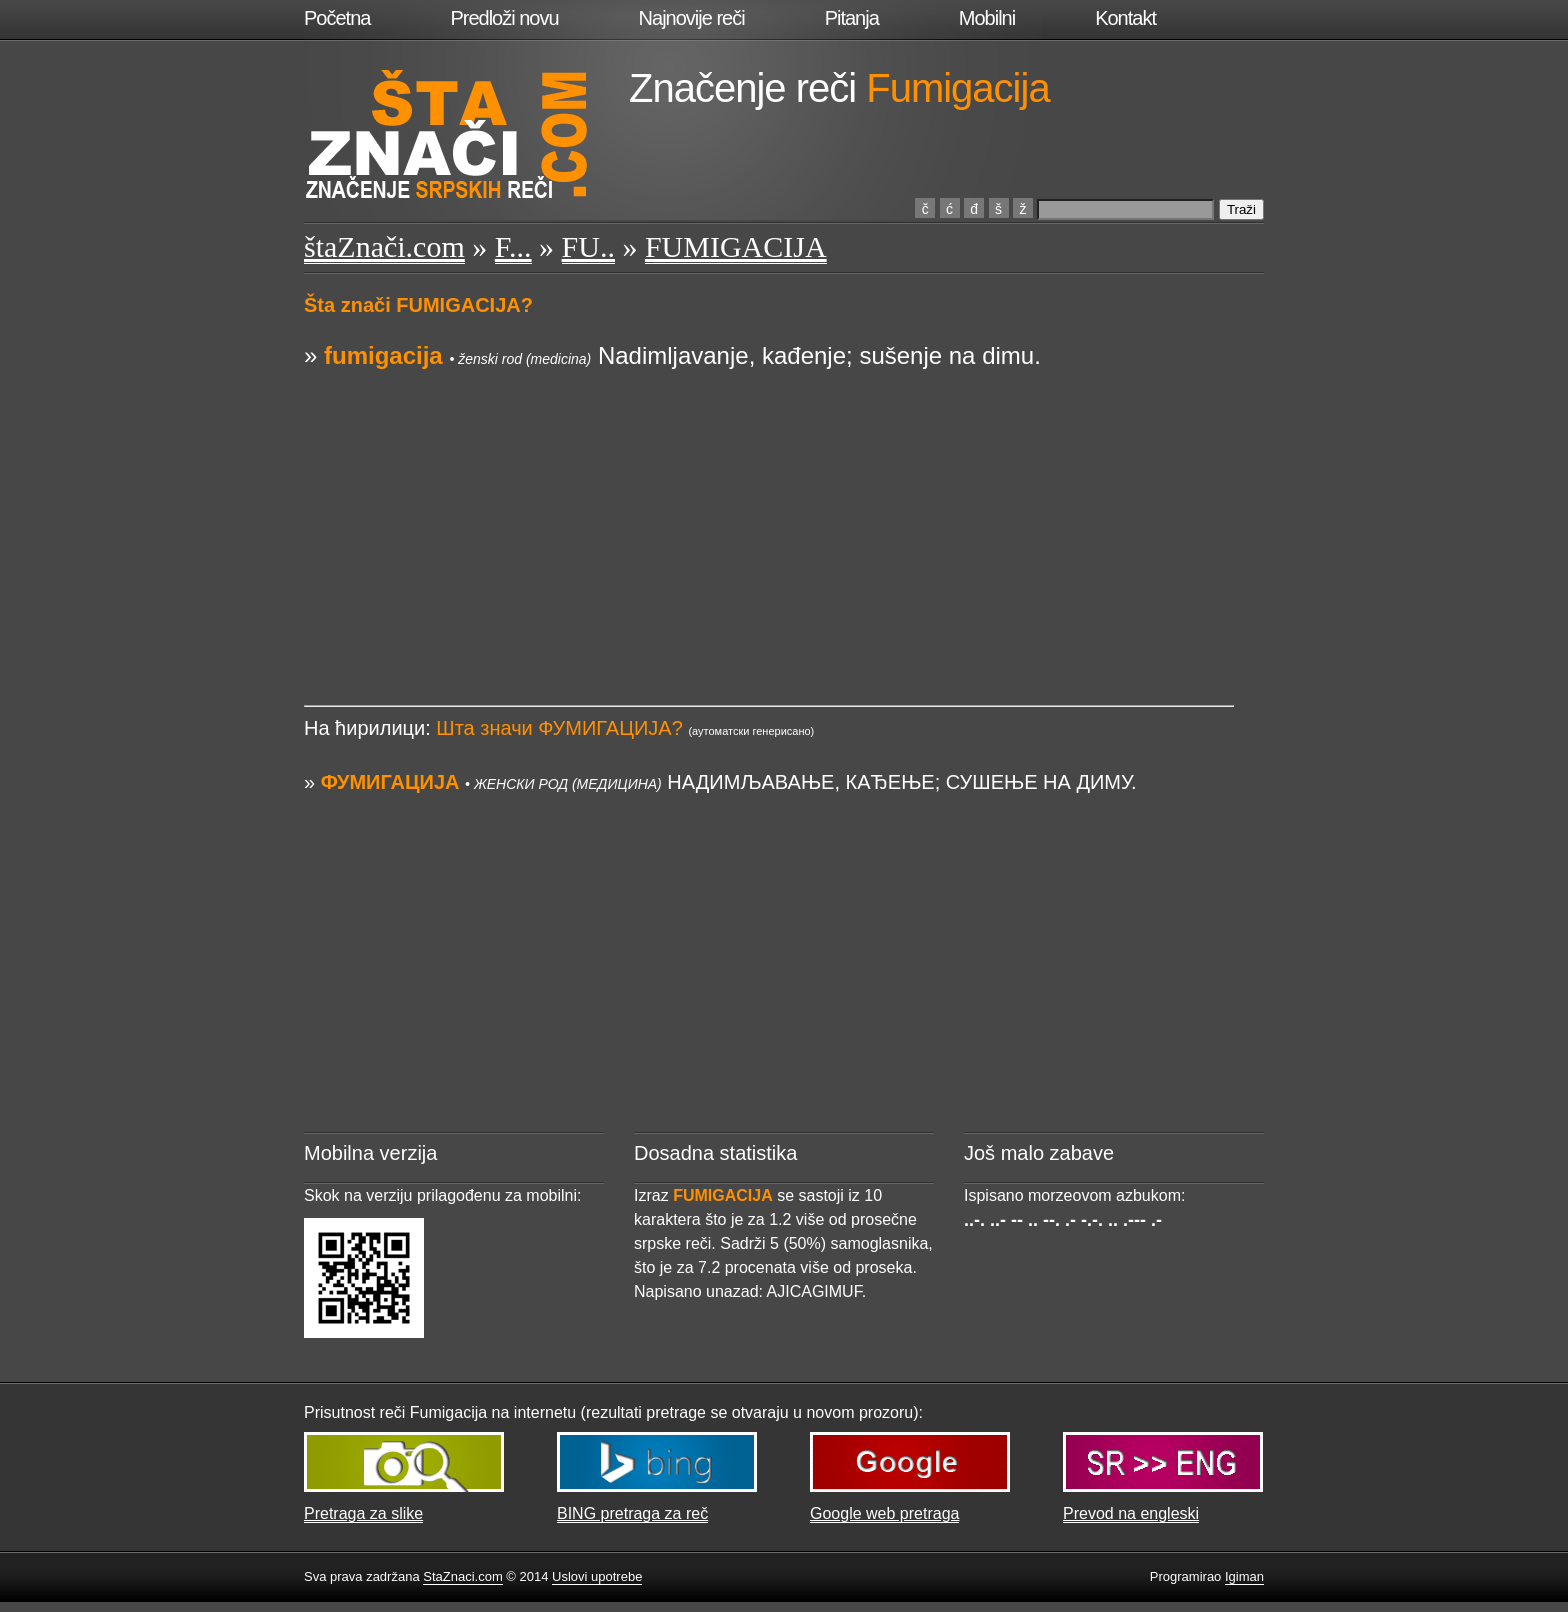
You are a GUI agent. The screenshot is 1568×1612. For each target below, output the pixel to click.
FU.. (588, 246)
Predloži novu (504, 18)
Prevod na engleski (1131, 1513)
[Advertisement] (769, 513)
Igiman (1244, 1576)
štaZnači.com (384, 246)
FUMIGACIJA (736, 246)
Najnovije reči (692, 18)
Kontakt (1125, 18)
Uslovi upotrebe (597, 1576)
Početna (337, 18)
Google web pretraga (884, 1513)
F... (513, 246)
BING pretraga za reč (632, 1513)
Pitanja (852, 18)
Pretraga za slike (363, 1513)
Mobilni (987, 18)
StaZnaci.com (462, 1576)
